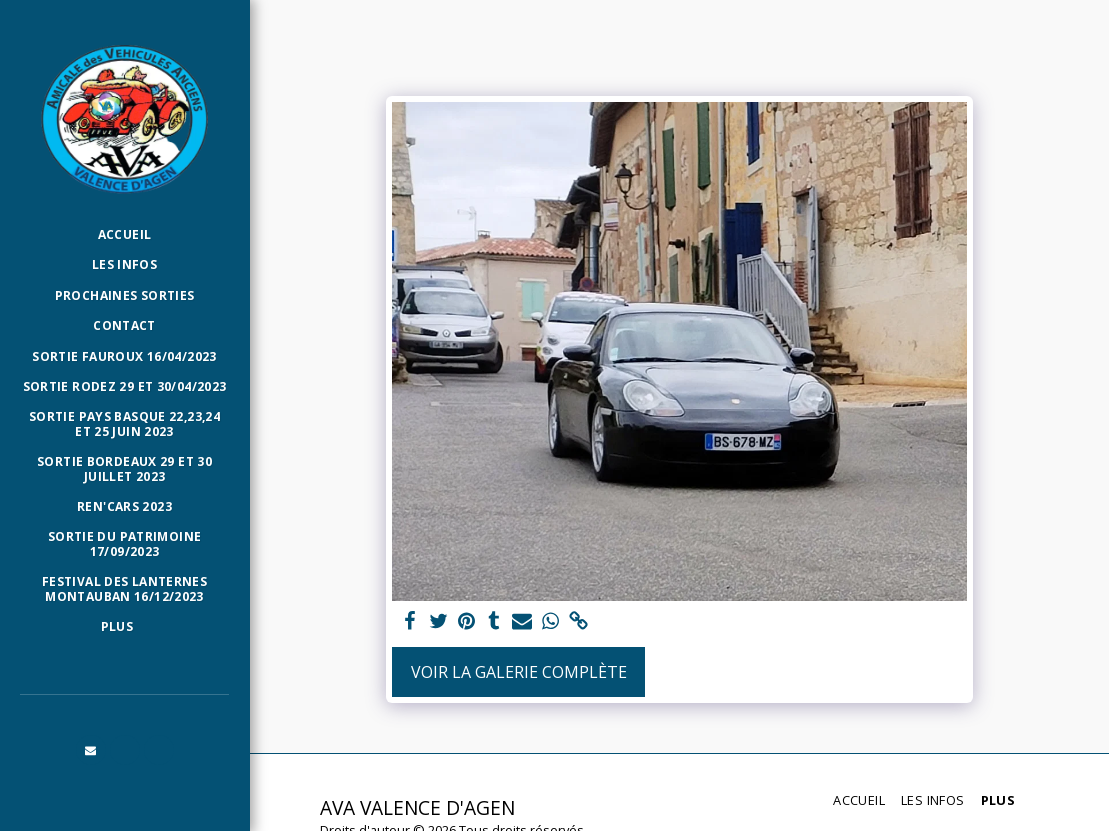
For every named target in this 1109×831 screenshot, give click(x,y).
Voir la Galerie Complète (519, 672)
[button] (91, 750)
